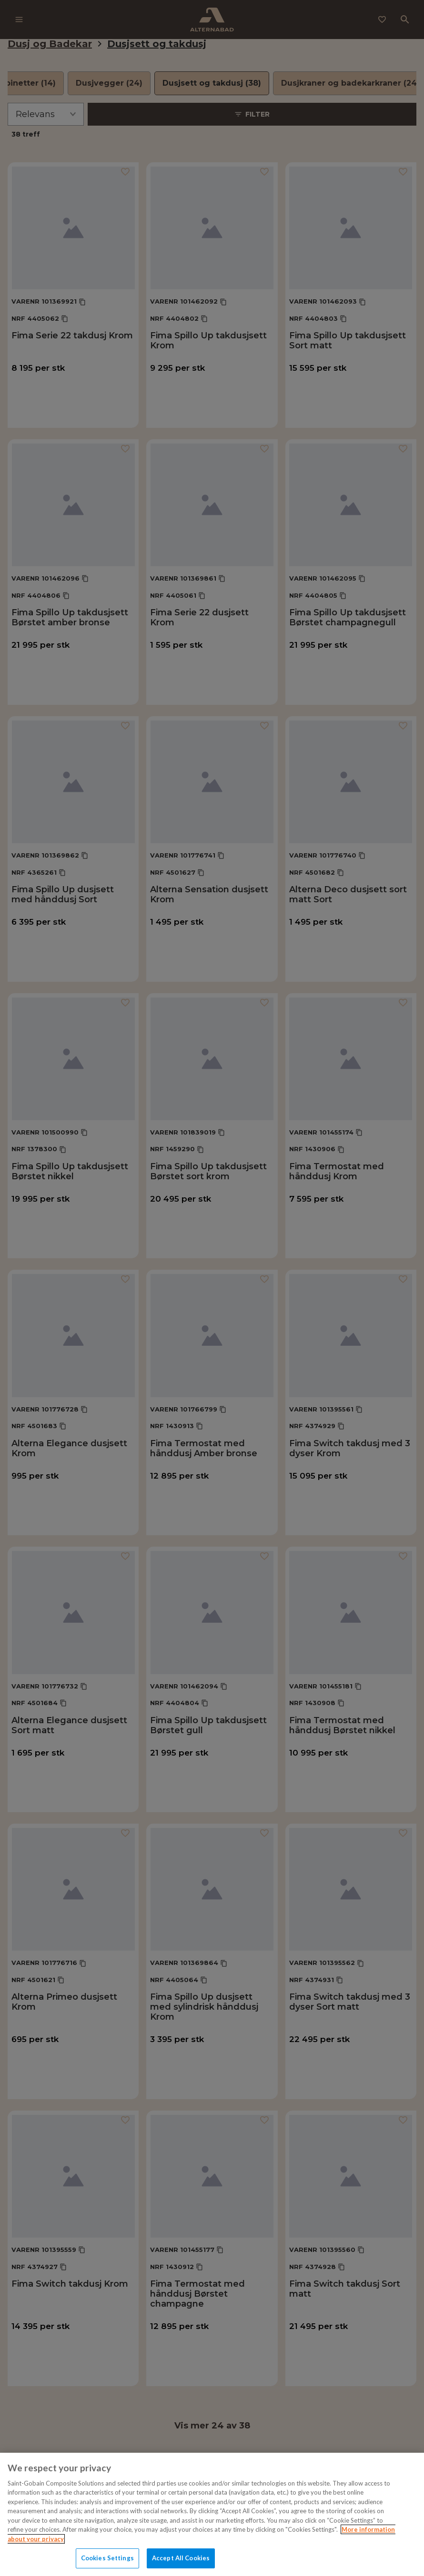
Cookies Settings (107, 2558)
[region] (212, 2514)
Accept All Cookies (181, 2558)
